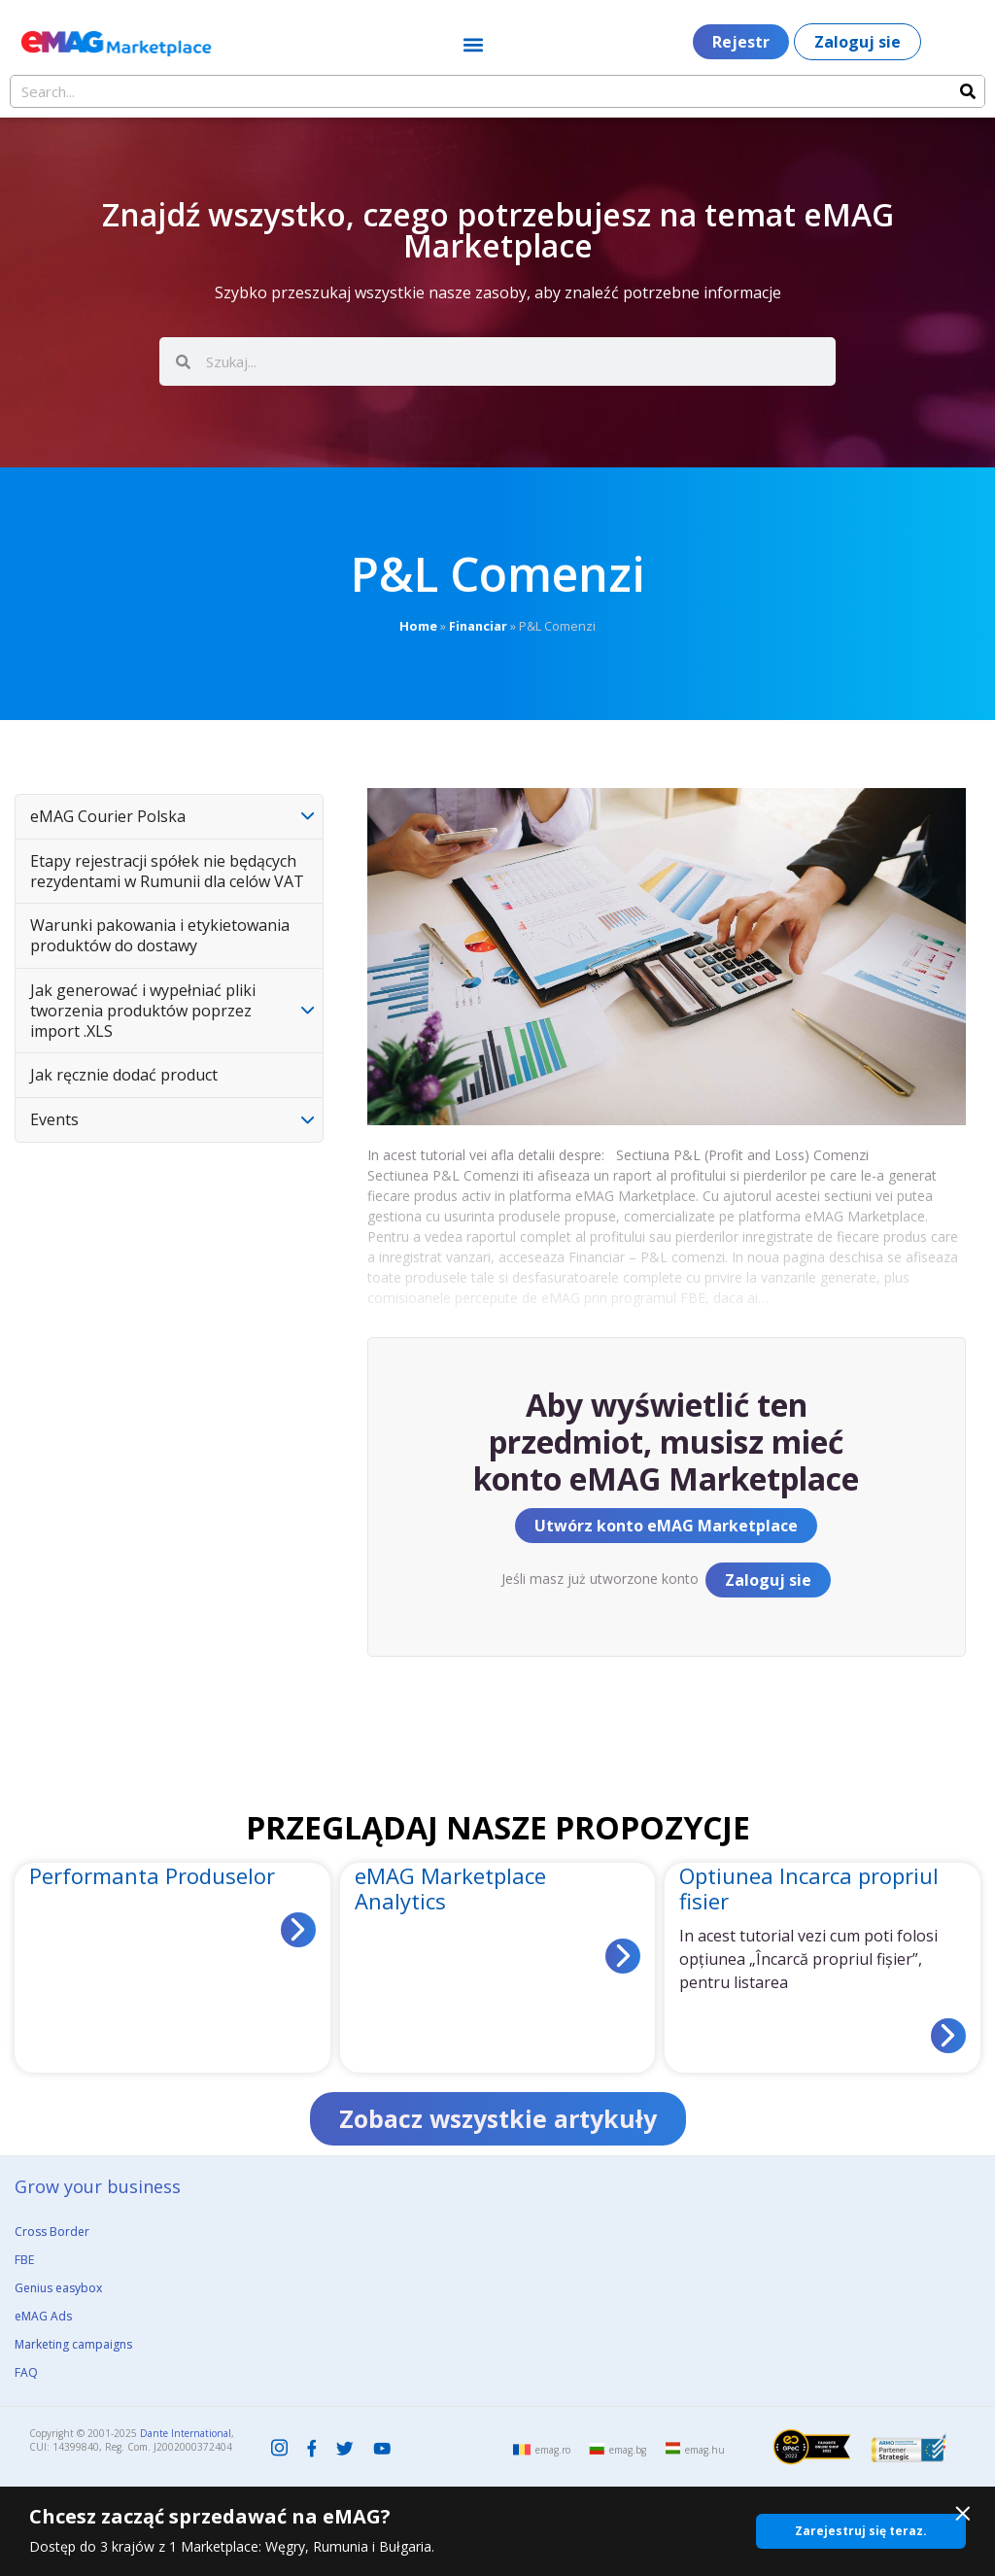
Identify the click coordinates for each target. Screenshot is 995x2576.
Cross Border (52, 2231)
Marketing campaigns (73, 2344)
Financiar (478, 626)
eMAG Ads (43, 2316)
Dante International (185, 2433)
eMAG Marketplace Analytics (450, 1888)
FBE (24, 2259)
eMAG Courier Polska (108, 816)
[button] (473, 44)
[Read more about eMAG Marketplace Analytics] (622, 1956)
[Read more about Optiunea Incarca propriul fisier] (948, 2035)
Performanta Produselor (152, 1875)
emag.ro (552, 2449)
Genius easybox (58, 2288)
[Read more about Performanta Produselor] (298, 1929)
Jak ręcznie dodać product (124, 1074)
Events (54, 1119)
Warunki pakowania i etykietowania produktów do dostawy (160, 935)
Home (418, 626)
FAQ (26, 2372)
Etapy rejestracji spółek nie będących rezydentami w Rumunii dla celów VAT (167, 871)
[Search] (967, 91)
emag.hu (705, 2449)
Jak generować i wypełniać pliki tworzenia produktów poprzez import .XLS (143, 1010)
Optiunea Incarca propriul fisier (809, 1888)
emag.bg (627, 2449)
